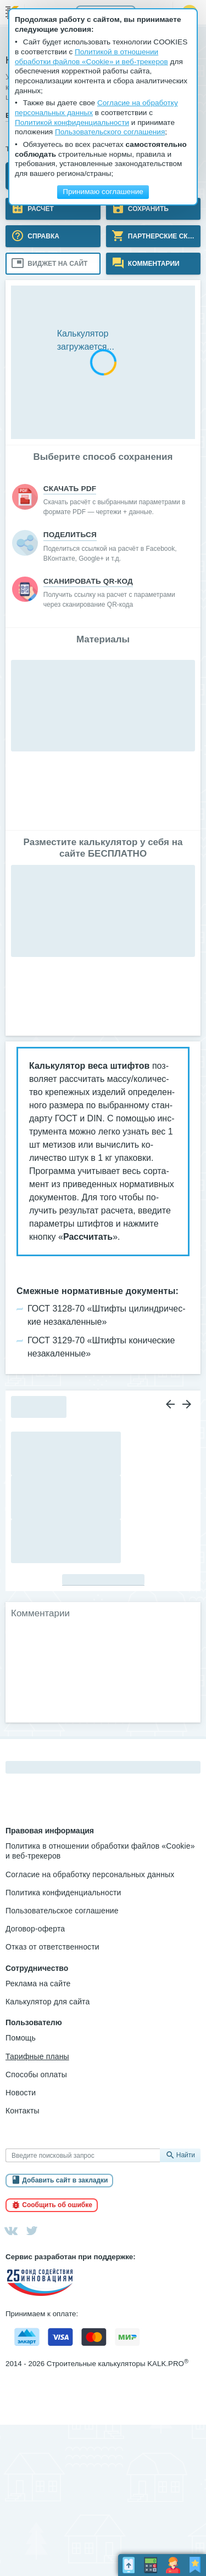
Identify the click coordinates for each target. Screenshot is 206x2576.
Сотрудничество (36, 1968)
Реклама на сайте (38, 1983)
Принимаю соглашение (103, 191)
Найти (185, 2155)
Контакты (22, 2110)
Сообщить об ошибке (57, 2205)
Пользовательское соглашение (62, 1910)
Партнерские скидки (163, 236)
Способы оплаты (36, 2074)
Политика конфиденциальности (63, 1892)
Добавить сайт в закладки (65, 2180)
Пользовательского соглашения (110, 132)
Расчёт (40, 208)
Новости (20, 2092)
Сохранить (147, 208)
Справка (42, 236)
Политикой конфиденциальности (72, 122)
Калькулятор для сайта (47, 2001)
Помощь (20, 2037)
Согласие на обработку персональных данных (89, 1874)
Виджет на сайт (56, 263)
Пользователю (33, 2022)
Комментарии (153, 263)
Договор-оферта (35, 1928)
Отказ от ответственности (52, 1946)
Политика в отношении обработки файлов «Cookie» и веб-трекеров (100, 1851)
